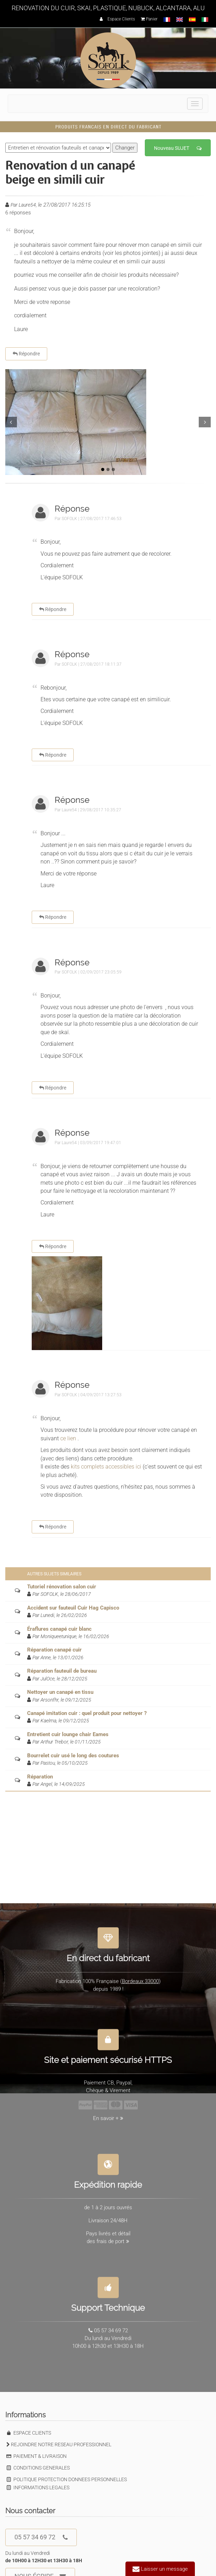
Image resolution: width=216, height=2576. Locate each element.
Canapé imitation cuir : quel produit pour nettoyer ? (87, 1713)
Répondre (26, 353)
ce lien (68, 1438)
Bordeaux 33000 (140, 1977)
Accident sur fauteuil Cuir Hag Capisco (73, 1608)
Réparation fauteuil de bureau (62, 1671)
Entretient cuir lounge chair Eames (68, 1734)
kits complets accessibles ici (106, 1466)
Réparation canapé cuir (54, 1650)
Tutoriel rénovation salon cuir (61, 1586)
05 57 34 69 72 (41, 2537)
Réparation (40, 1777)
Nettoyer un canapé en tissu (60, 1692)
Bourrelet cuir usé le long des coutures (73, 1755)
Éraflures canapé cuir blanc (59, 1629)
